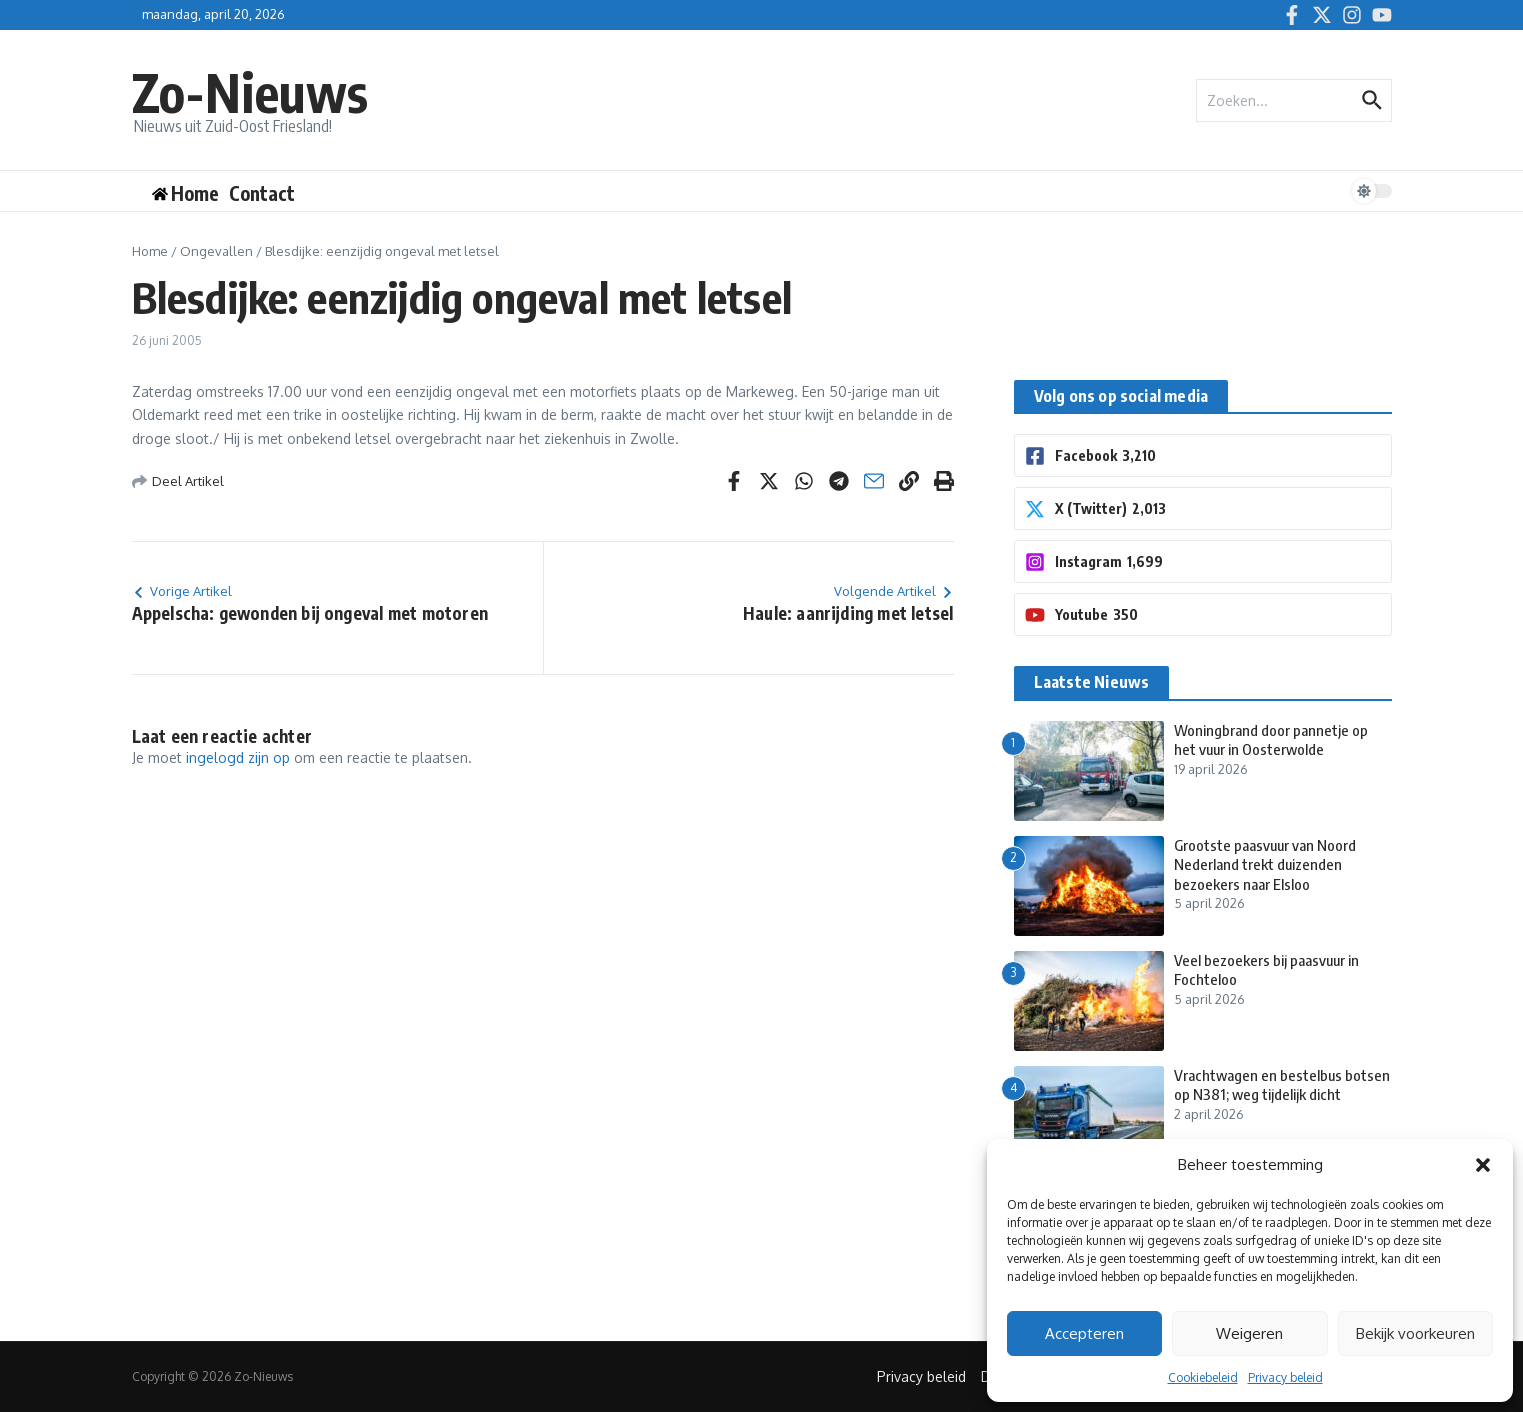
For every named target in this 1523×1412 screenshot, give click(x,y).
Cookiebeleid (1203, 1377)
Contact (262, 193)
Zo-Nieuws (250, 91)
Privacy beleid (1285, 1377)
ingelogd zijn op (238, 757)
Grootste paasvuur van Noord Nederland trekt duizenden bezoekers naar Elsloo (1265, 864)
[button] (1483, 1165)
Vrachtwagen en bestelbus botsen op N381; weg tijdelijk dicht (1282, 1085)
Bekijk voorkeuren (1415, 1333)
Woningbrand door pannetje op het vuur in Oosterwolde (1271, 740)
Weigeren (1249, 1333)
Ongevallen (216, 251)
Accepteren (1084, 1333)
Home (150, 251)
